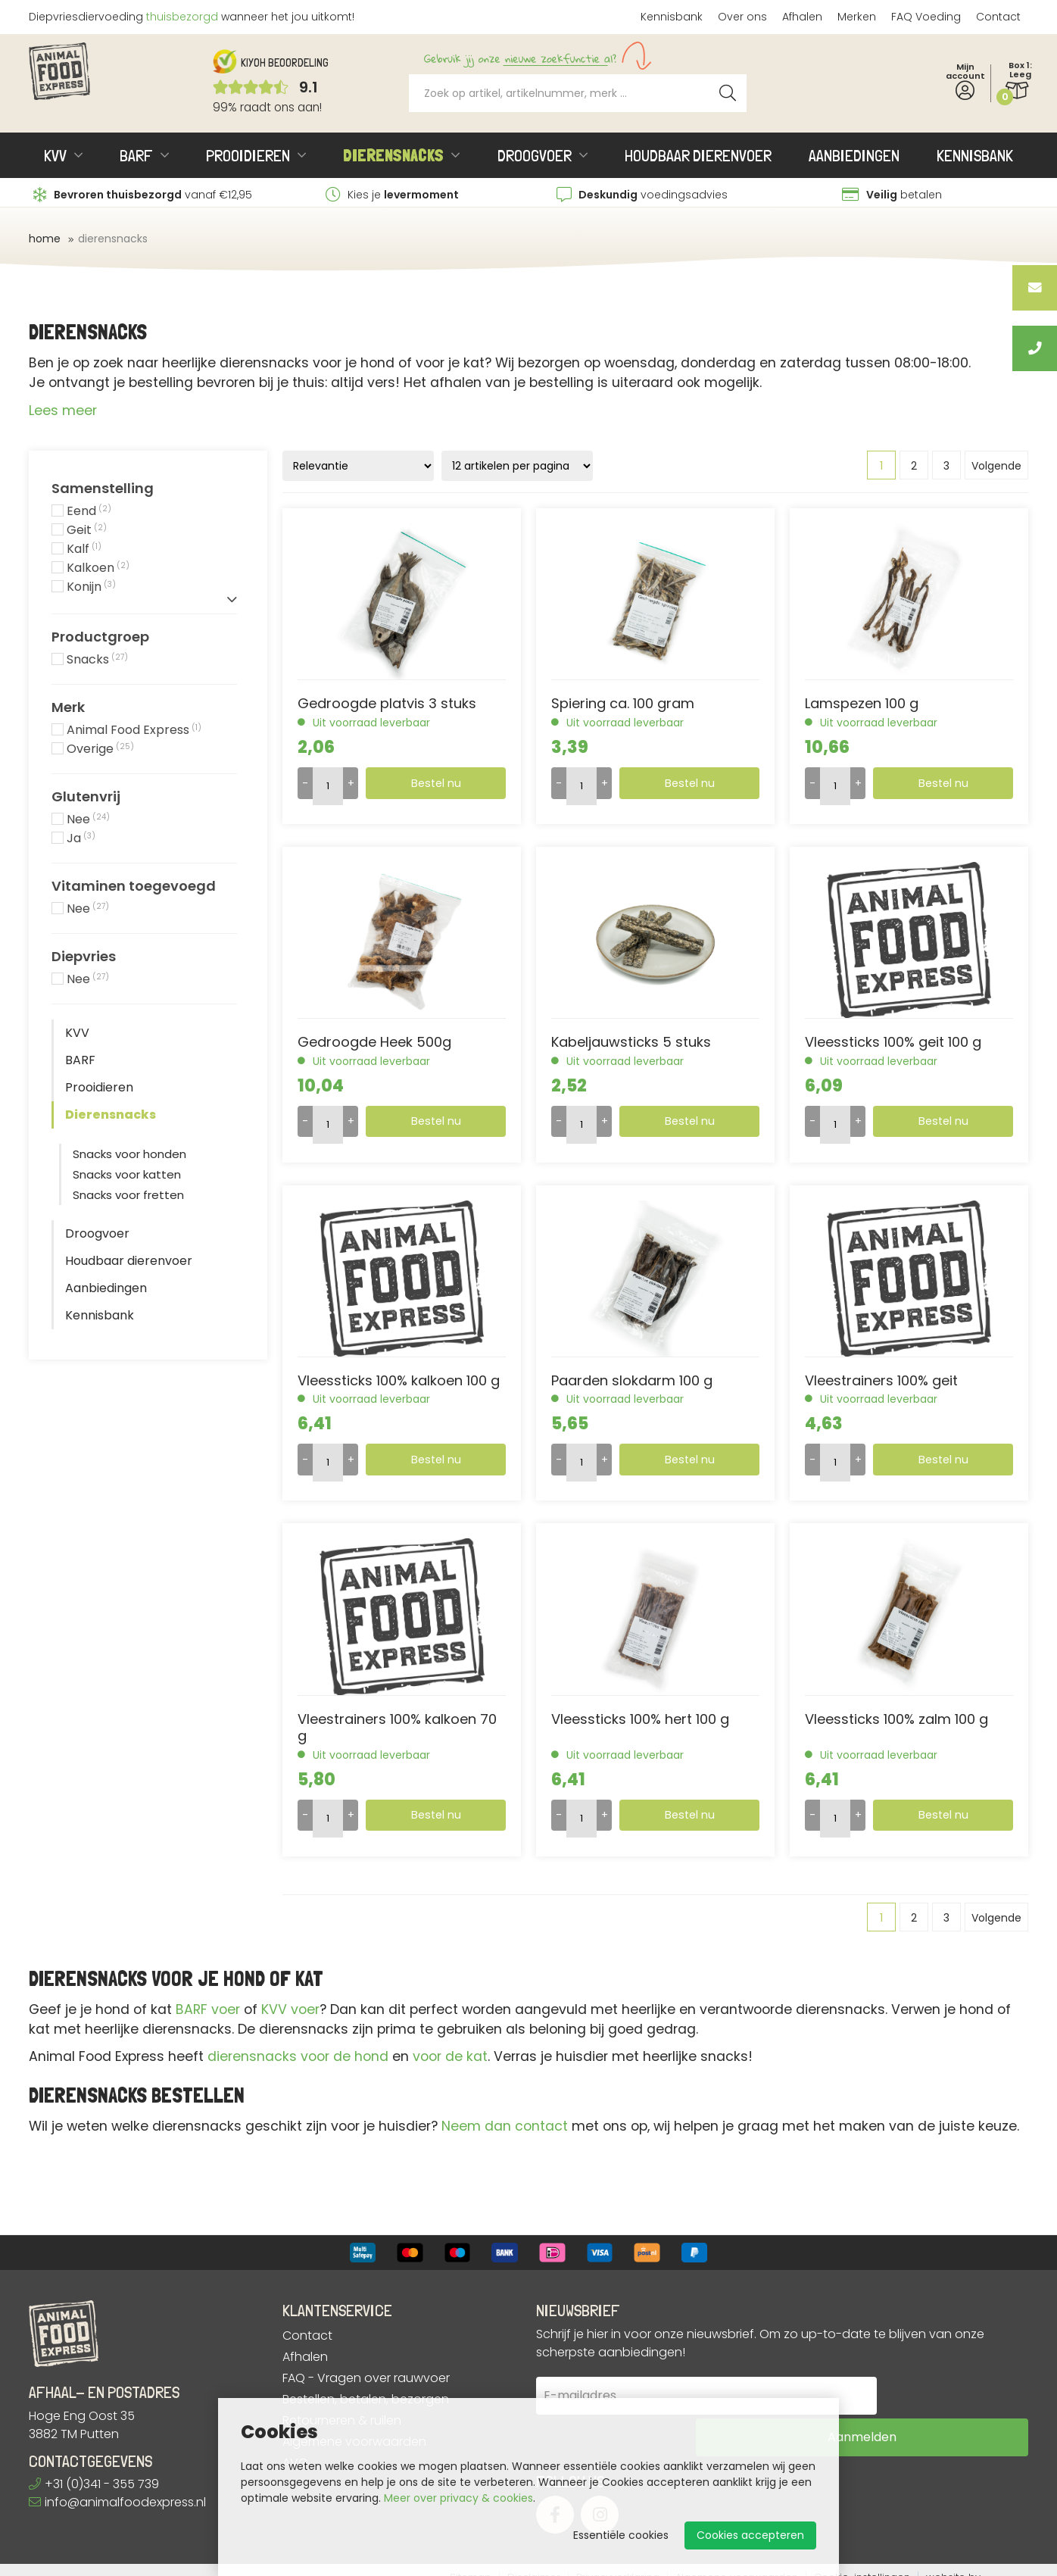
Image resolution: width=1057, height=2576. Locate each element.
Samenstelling (102, 488)
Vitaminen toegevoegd (133, 886)
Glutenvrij (85, 796)
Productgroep (100, 637)
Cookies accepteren (750, 2535)
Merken (856, 16)
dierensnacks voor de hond (297, 2056)
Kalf (84, 549)
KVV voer (290, 2009)
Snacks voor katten (127, 1174)
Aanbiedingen (854, 155)
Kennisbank (672, 16)
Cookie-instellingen (862, 2562)
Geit (87, 531)
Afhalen (802, 16)
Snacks (97, 660)
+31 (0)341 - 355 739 (94, 2484)
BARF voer (208, 2009)
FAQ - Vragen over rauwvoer (366, 2378)
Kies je (392, 194)
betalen (892, 194)
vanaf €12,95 (142, 194)
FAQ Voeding (926, 16)
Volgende (996, 465)
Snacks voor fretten (128, 1195)
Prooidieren (248, 155)
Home (45, 238)
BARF (136, 155)
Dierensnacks (393, 155)
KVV (55, 155)
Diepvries (83, 956)
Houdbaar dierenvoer (698, 155)
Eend (89, 512)
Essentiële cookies (621, 2535)
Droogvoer (534, 155)
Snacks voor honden (129, 1154)
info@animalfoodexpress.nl (117, 2502)
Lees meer (63, 410)
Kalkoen (98, 568)
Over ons (742, 16)
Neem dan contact (504, 2126)
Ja (81, 839)
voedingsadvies (642, 194)
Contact (998, 16)
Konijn (91, 587)
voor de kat (450, 2056)
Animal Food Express (134, 730)
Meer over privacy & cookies (458, 2498)
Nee (88, 820)
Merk (68, 707)
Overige (100, 749)
